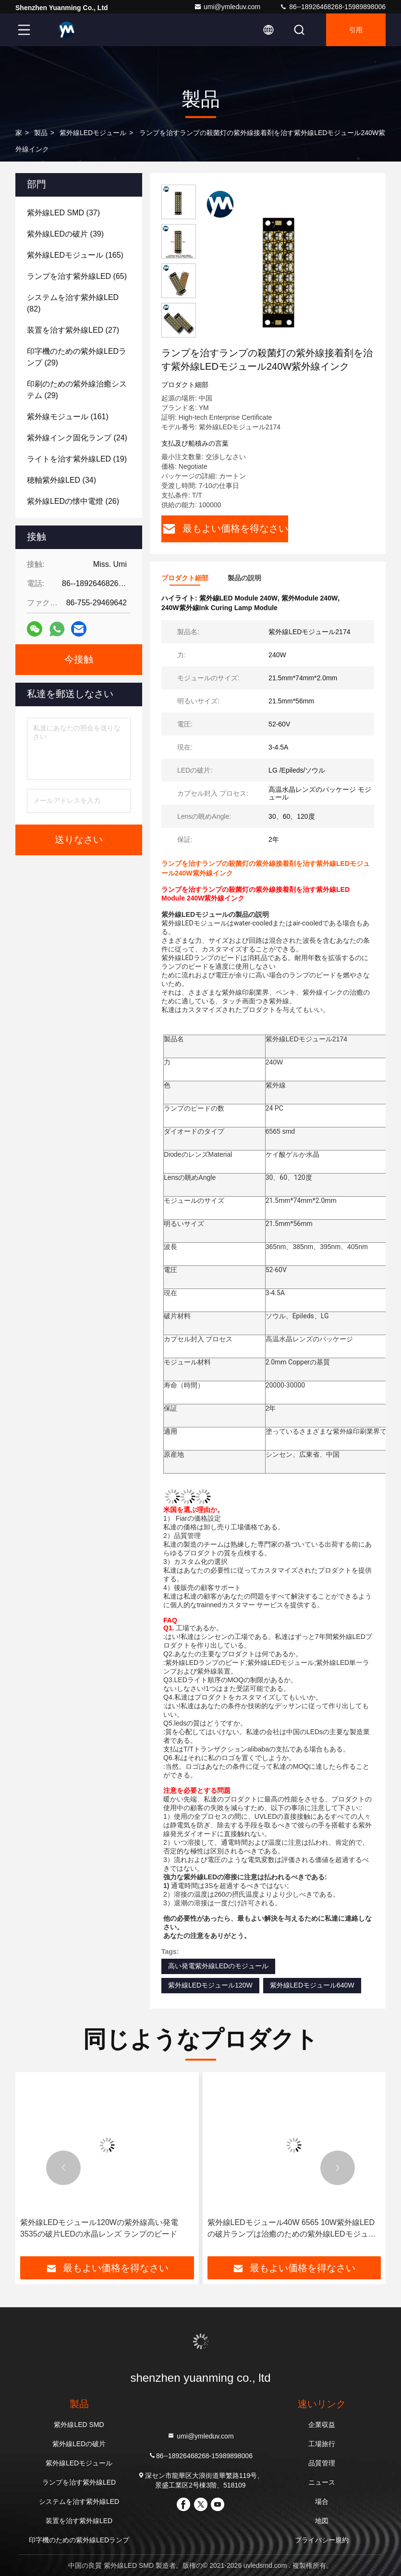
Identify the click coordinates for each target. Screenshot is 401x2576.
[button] (63, 2168)
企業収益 (321, 2424)
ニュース (321, 2482)
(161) (68, 417)
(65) (77, 276)
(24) (77, 438)
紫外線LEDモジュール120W (210, 1985)
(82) (73, 303)
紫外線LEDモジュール (93, 133)
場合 (321, 2501)
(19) (77, 459)
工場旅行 (321, 2444)
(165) (75, 255)
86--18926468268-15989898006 (332, 7)
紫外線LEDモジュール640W (312, 1985)
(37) (63, 213)
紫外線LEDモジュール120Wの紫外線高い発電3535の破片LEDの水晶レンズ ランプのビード (99, 2228)
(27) (73, 330)
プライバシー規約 (322, 2540)
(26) (73, 501)
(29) (76, 357)
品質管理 (321, 2463)
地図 (321, 2521)
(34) (61, 480)
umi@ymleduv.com (227, 7)
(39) (65, 234)
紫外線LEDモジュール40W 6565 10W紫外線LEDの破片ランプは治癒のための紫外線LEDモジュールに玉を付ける (291, 2229)
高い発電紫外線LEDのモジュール (218, 1966)
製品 (41, 133)
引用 (356, 30)
